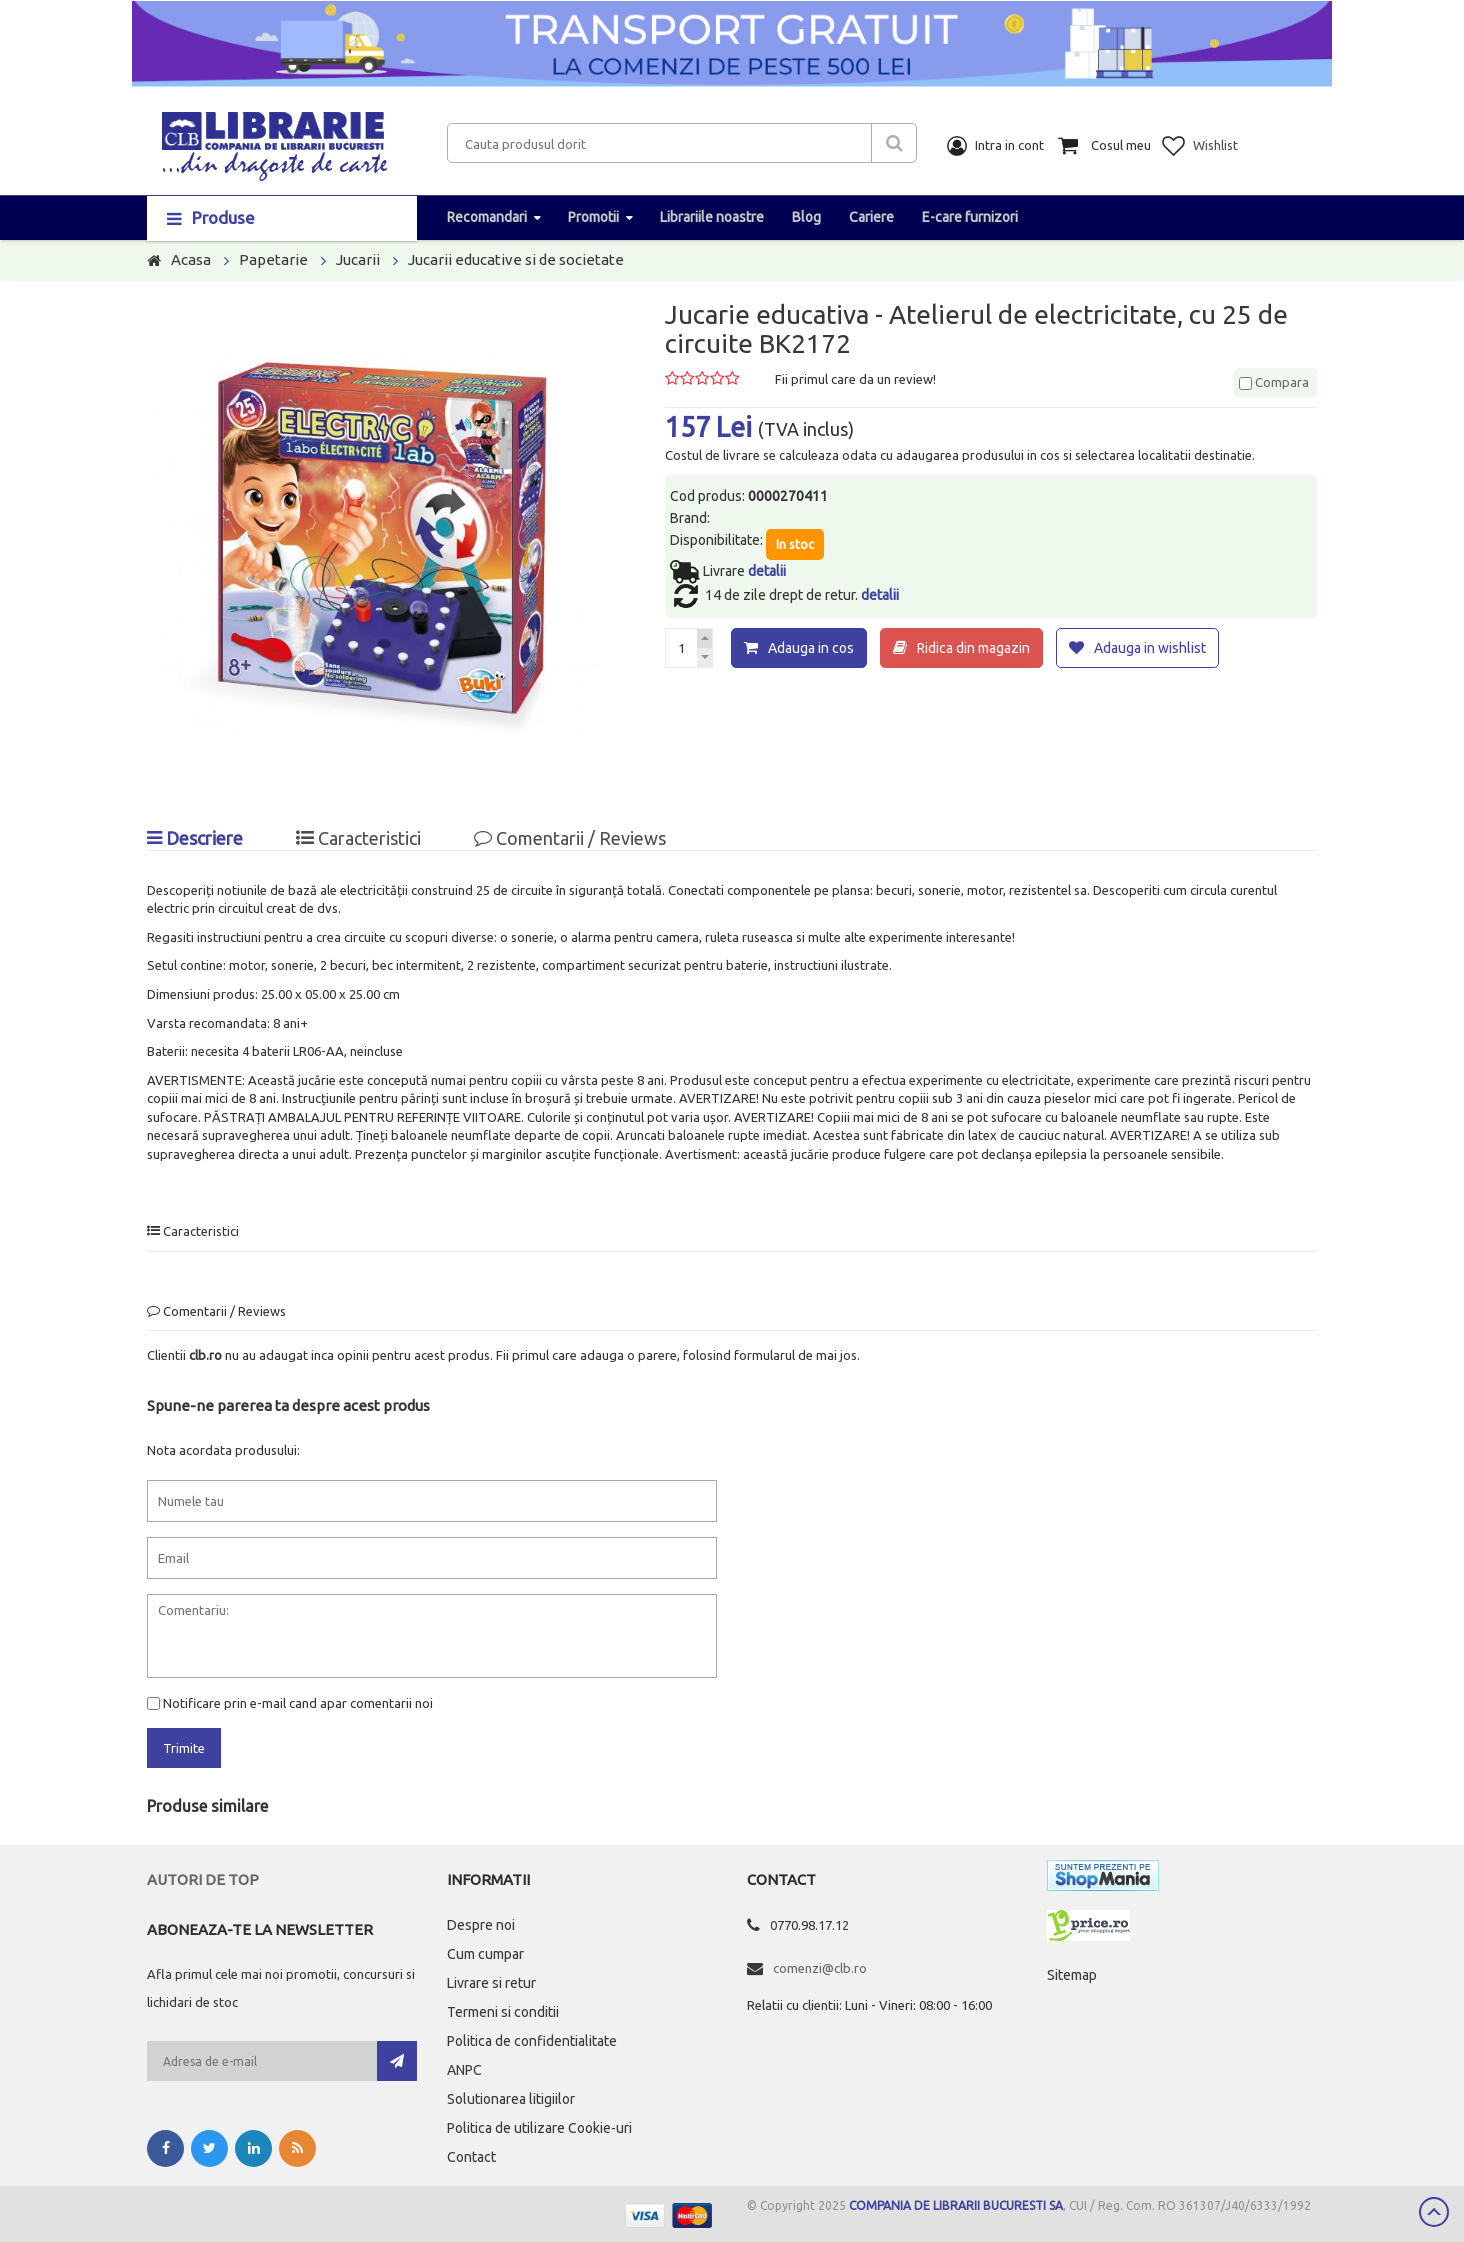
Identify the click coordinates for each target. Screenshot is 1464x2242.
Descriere (195, 838)
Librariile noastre (712, 217)
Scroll (1434, 2212)
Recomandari (487, 217)
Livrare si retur (491, 1983)
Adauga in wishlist (1150, 648)
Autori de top (203, 1879)
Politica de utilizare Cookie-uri (539, 2128)
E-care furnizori (970, 217)
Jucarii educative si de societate (516, 259)
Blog (806, 217)
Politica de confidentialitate (532, 2041)
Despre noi (481, 1925)
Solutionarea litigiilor (511, 2099)
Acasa (191, 259)
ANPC (464, 2070)
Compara (1274, 382)
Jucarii (358, 259)
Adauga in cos (811, 648)
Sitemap (1072, 1975)
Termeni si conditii (503, 2012)
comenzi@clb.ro (820, 1968)
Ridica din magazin (973, 648)
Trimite (184, 1748)
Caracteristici (358, 838)
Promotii (593, 217)
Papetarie (273, 259)
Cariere (871, 217)
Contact (471, 2157)
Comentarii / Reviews (570, 838)
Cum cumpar (485, 1954)
